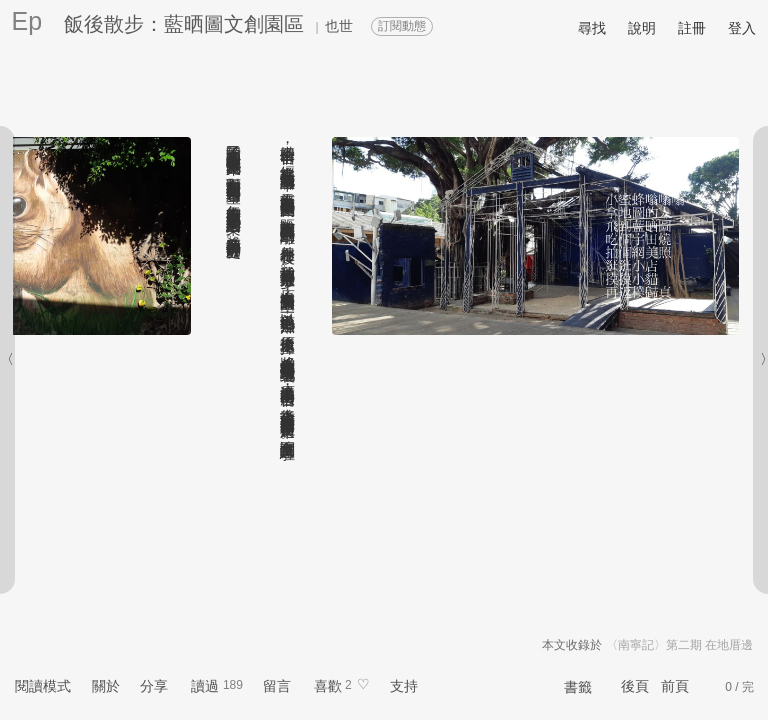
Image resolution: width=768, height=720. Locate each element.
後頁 (635, 686)
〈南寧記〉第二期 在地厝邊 (679, 645)
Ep (27, 21)
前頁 (675, 686)
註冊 (692, 28)
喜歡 (328, 686)
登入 (742, 28)
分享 (154, 686)
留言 (277, 686)
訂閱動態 (402, 26)
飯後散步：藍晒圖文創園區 (184, 24)
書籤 (578, 687)
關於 (106, 686)
